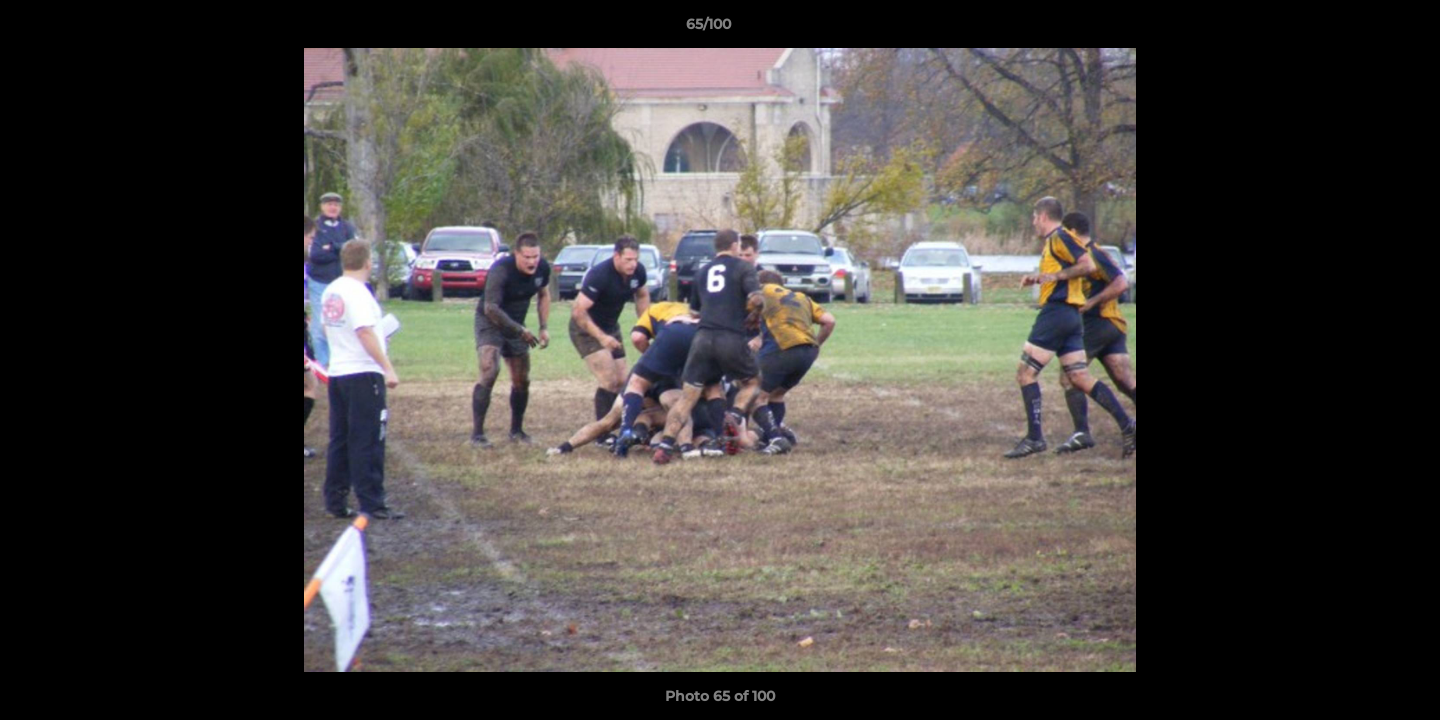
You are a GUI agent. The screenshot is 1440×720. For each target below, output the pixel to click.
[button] (1356, 29)
